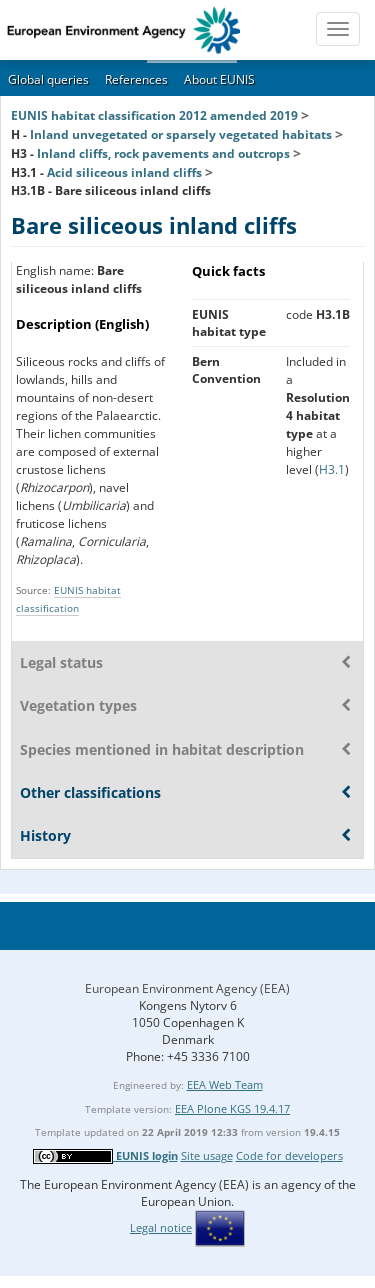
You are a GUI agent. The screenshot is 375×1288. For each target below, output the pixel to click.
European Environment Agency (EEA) (187, 988)
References (136, 79)
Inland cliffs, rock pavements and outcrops (163, 153)
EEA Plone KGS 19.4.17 (232, 1108)
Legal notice (161, 1227)
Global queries (48, 79)
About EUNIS (219, 79)
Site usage (207, 1155)
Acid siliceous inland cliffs (124, 172)
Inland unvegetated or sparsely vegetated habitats (181, 134)
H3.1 (332, 469)
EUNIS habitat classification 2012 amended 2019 (154, 115)
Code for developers (289, 1155)
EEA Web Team (225, 1084)
